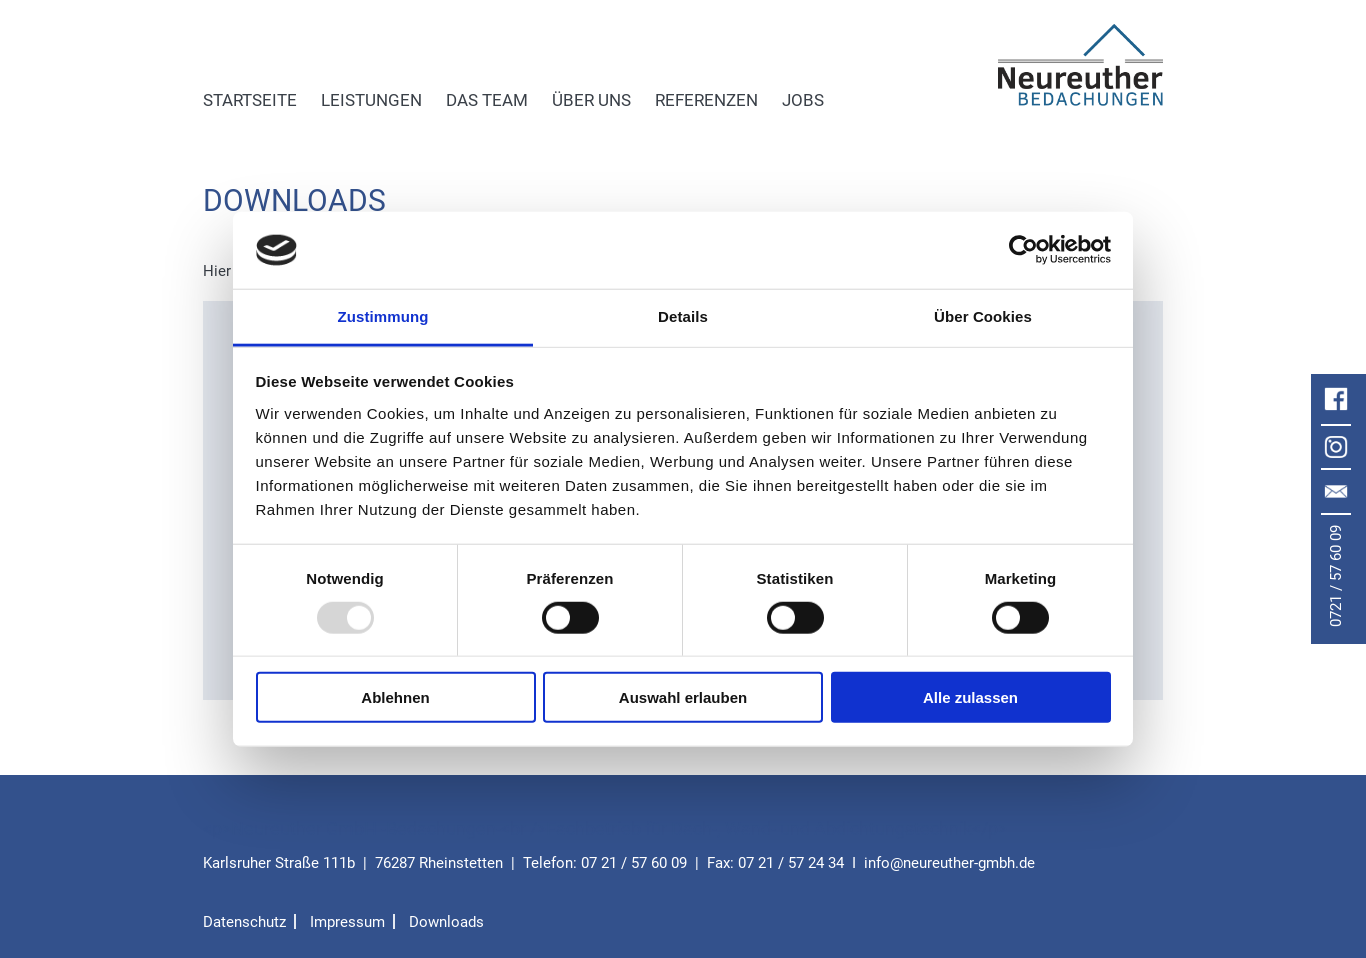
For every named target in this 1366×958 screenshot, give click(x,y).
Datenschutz (244, 922)
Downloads (446, 922)
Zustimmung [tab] (383, 316)
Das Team (487, 100)
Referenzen (706, 100)
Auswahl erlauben (683, 697)
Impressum (347, 922)
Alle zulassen (970, 697)
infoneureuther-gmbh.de (949, 863)
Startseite (250, 100)
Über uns (591, 100)
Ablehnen (395, 697)
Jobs (803, 100)
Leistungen (371, 100)
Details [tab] (683, 316)
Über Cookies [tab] (983, 316)
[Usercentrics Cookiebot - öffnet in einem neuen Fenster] (1023, 250)
